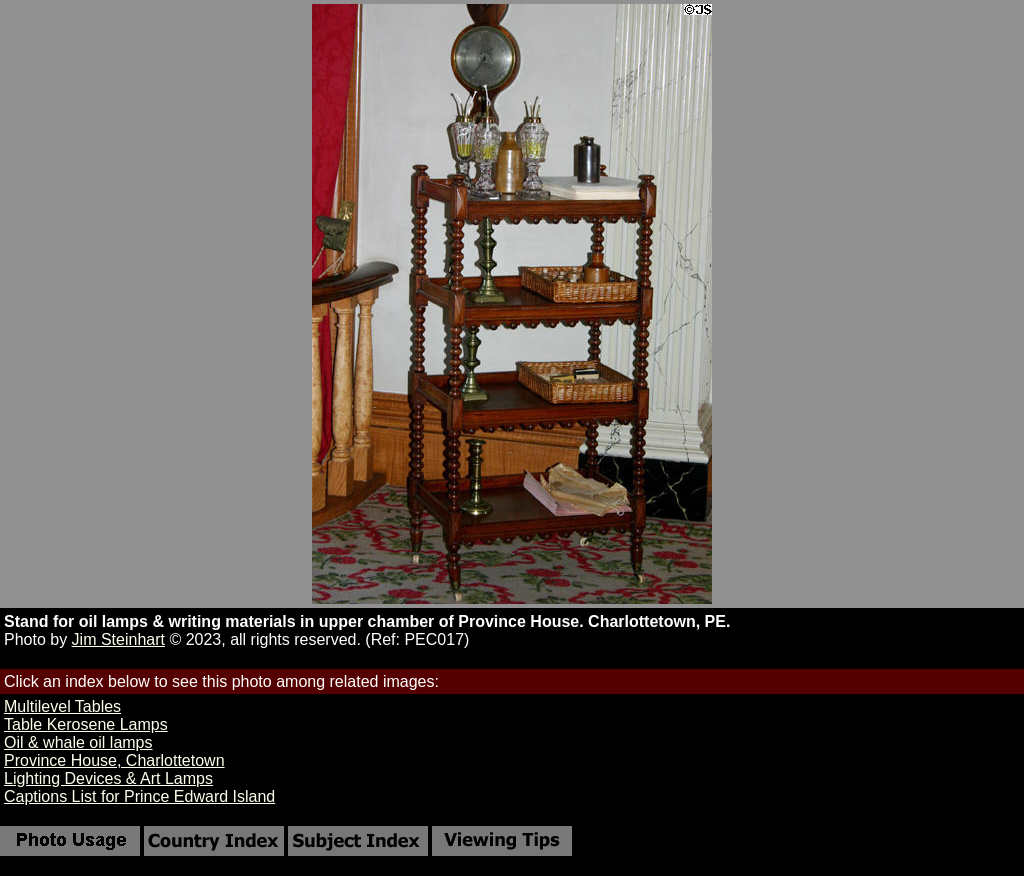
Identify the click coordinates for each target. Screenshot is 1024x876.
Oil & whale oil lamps (78, 742)
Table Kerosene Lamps (86, 724)
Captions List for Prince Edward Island (139, 796)
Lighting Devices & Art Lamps (108, 778)
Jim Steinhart (118, 639)
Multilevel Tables (62, 706)
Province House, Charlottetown (114, 760)
